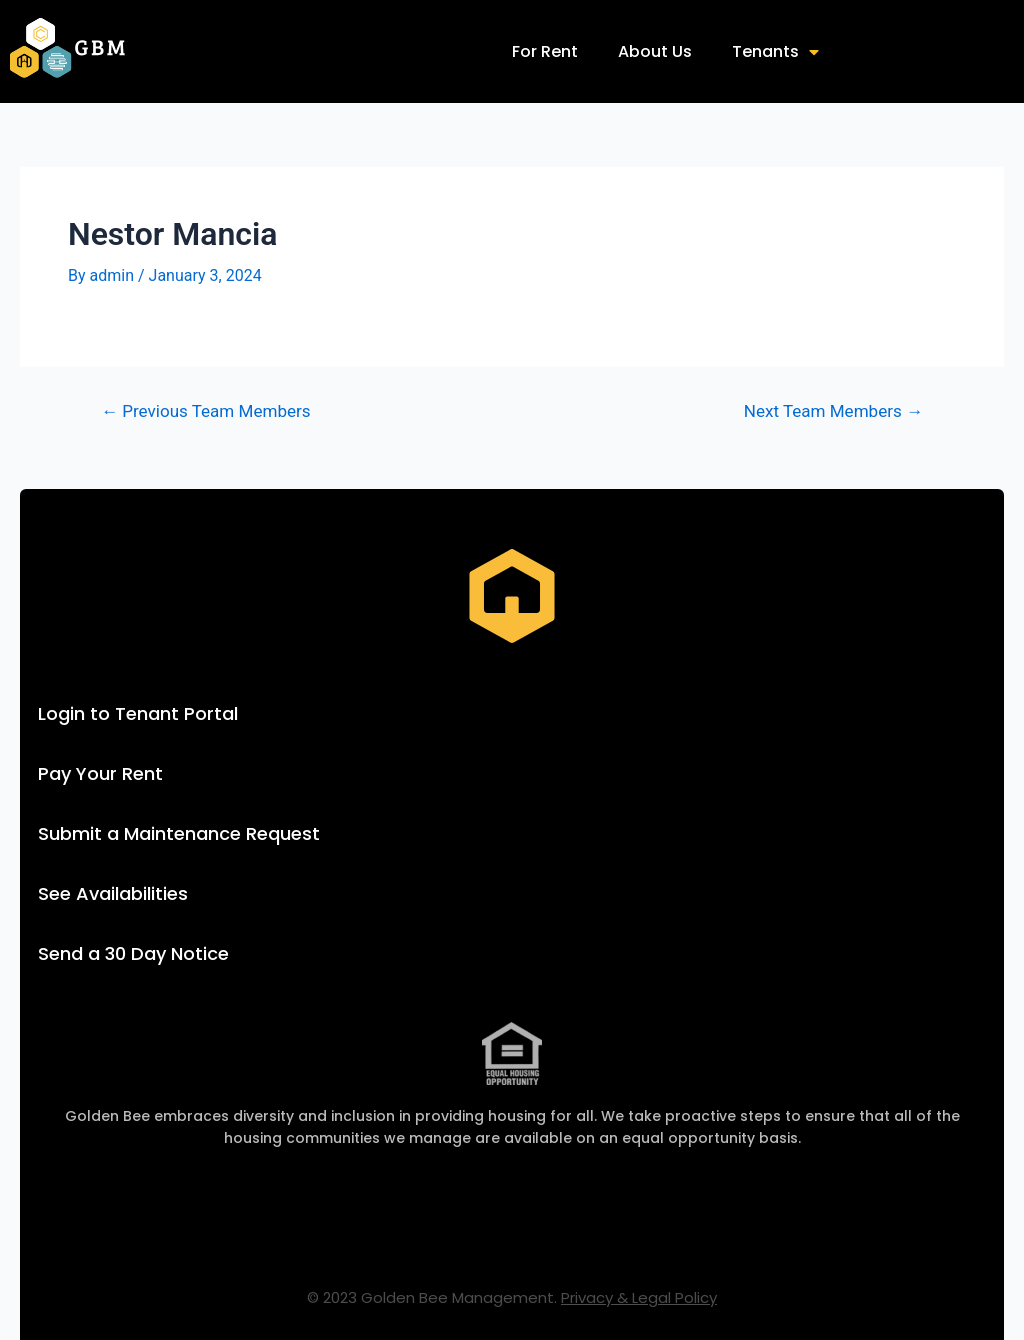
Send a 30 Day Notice (133, 953)
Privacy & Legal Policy (639, 1297)
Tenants (775, 52)
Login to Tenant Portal (138, 713)
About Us (655, 51)
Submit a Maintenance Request (179, 833)
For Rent (545, 51)
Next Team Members (833, 411)
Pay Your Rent (100, 773)
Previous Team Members (206, 411)
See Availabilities (113, 893)
